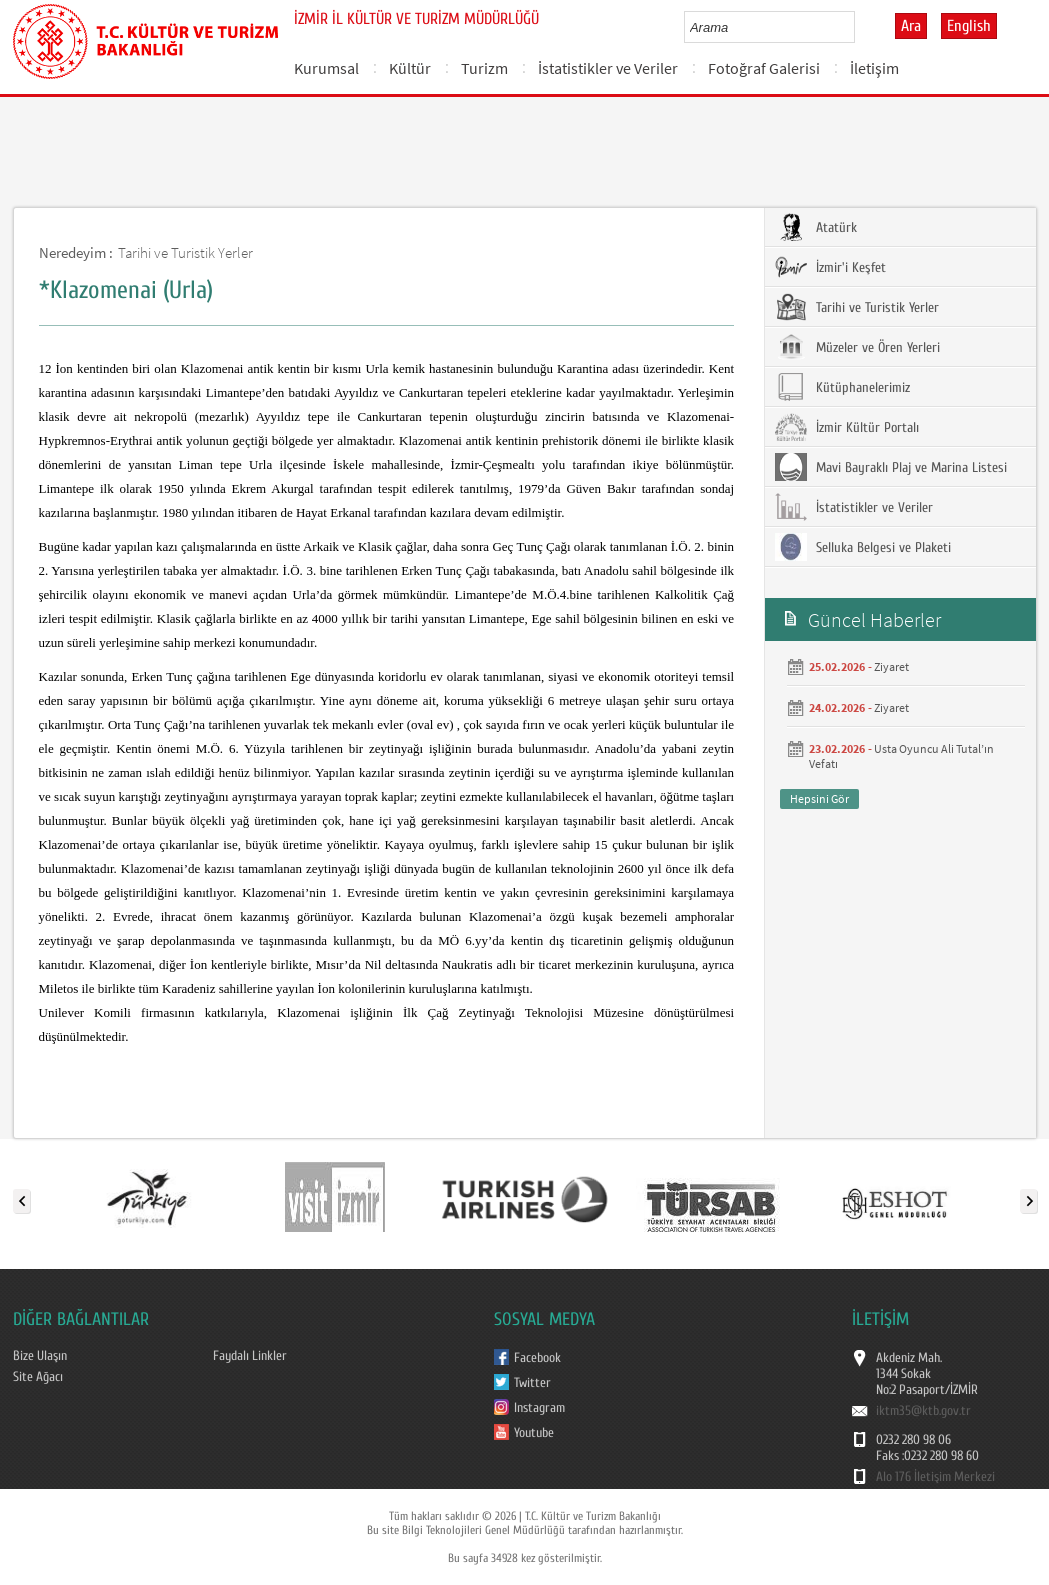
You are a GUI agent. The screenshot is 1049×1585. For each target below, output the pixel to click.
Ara (911, 26)
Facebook (537, 1358)
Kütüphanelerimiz (842, 387)
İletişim (874, 68)
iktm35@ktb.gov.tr (923, 1411)
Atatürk (816, 227)
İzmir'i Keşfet (830, 267)
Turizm (484, 68)
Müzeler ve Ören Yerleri (857, 347)
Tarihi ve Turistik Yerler (185, 252)
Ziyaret (891, 666)
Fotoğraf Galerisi (764, 68)
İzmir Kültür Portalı (847, 427)
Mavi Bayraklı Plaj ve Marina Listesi (891, 467)
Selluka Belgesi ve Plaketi (863, 547)
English (969, 26)
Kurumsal (326, 68)
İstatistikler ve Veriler (608, 68)
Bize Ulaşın (40, 1356)
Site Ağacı (38, 1377)
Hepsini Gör (819, 798)
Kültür (410, 68)
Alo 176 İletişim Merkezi (935, 1477)
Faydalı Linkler (250, 1356)
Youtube (534, 1433)
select (860, 27)
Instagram (539, 1408)
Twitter (532, 1383)
